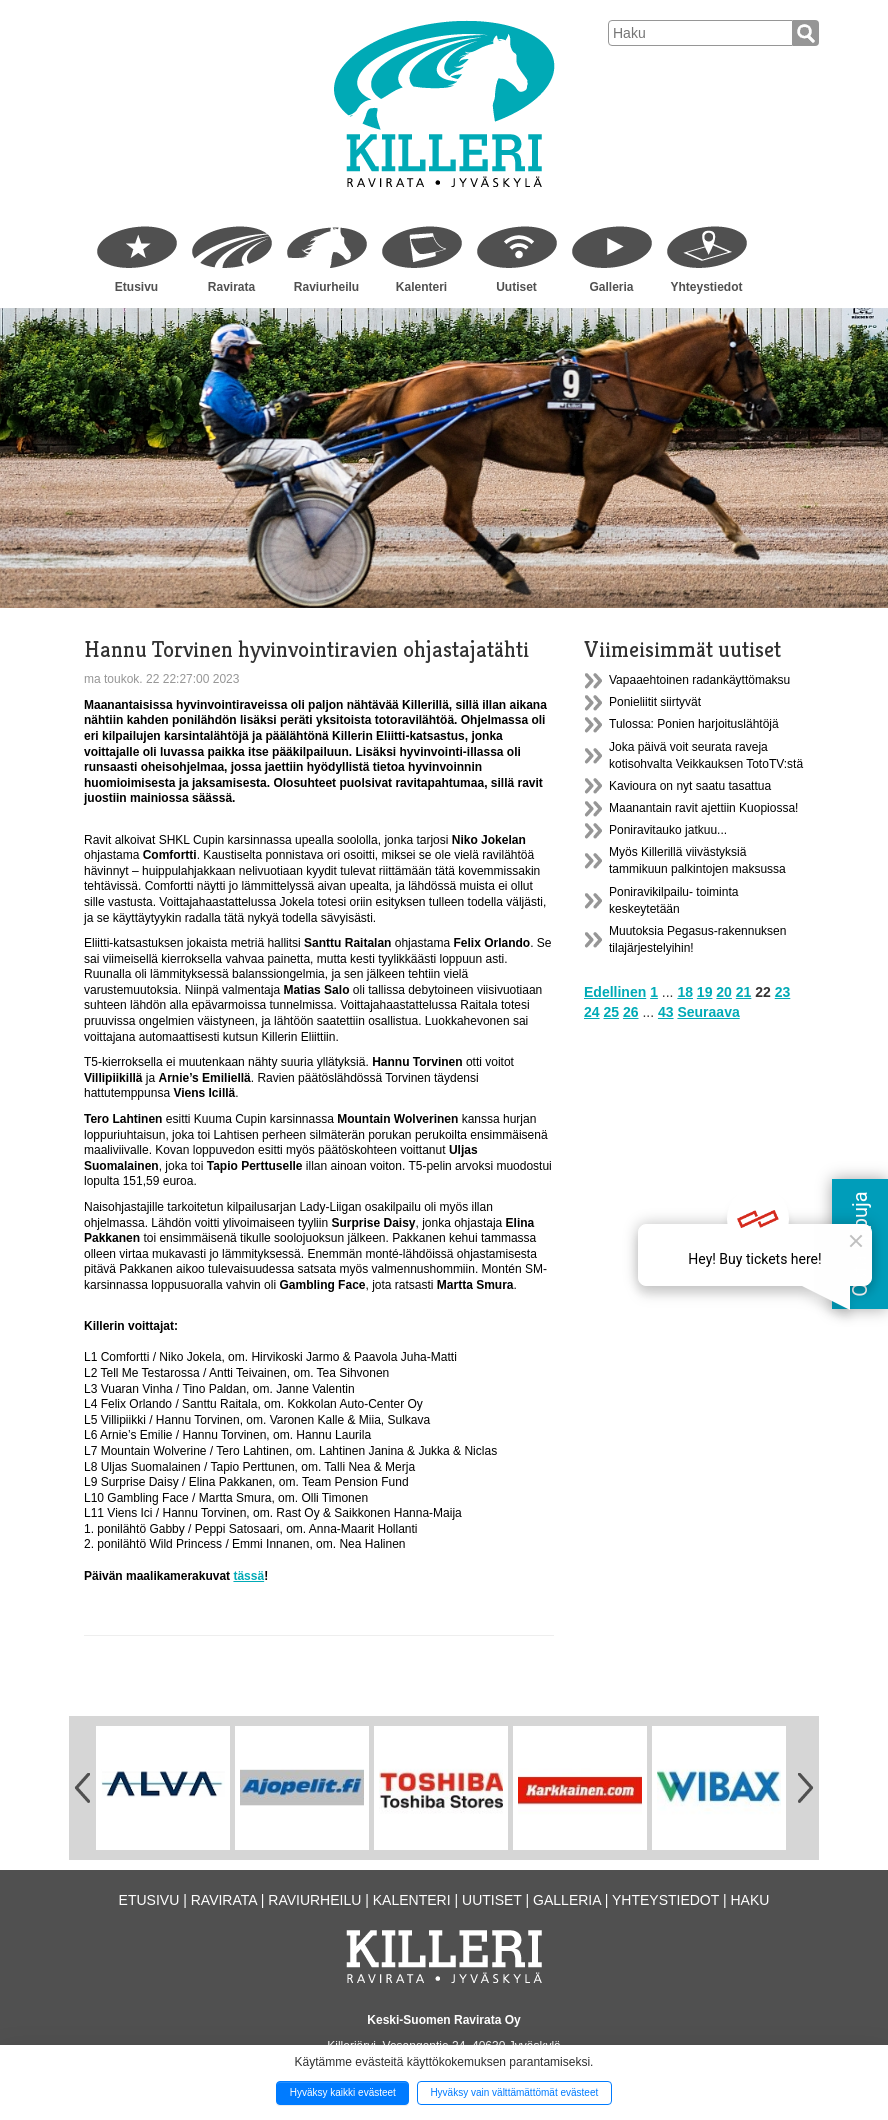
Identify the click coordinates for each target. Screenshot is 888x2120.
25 (611, 1012)
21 (744, 992)
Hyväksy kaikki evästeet (343, 2092)
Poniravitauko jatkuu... (668, 830)
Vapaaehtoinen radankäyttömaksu (699, 680)
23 (783, 992)
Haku (749, 1900)
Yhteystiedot (706, 287)
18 (685, 992)
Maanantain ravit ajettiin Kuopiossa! (703, 808)
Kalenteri (421, 287)
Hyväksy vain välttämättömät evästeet (514, 2092)
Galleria (611, 287)
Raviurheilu (326, 287)
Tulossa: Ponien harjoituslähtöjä (694, 724)
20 (724, 992)
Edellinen (615, 992)
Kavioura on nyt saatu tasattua (690, 786)
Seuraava (708, 1012)
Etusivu (136, 287)
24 (592, 1012)
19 (705, 992)
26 (631, 1012)
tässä (248, 1576)
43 (666, 1012)
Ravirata (231, 287)
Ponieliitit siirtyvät (655, 702)
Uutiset (516, 287)
